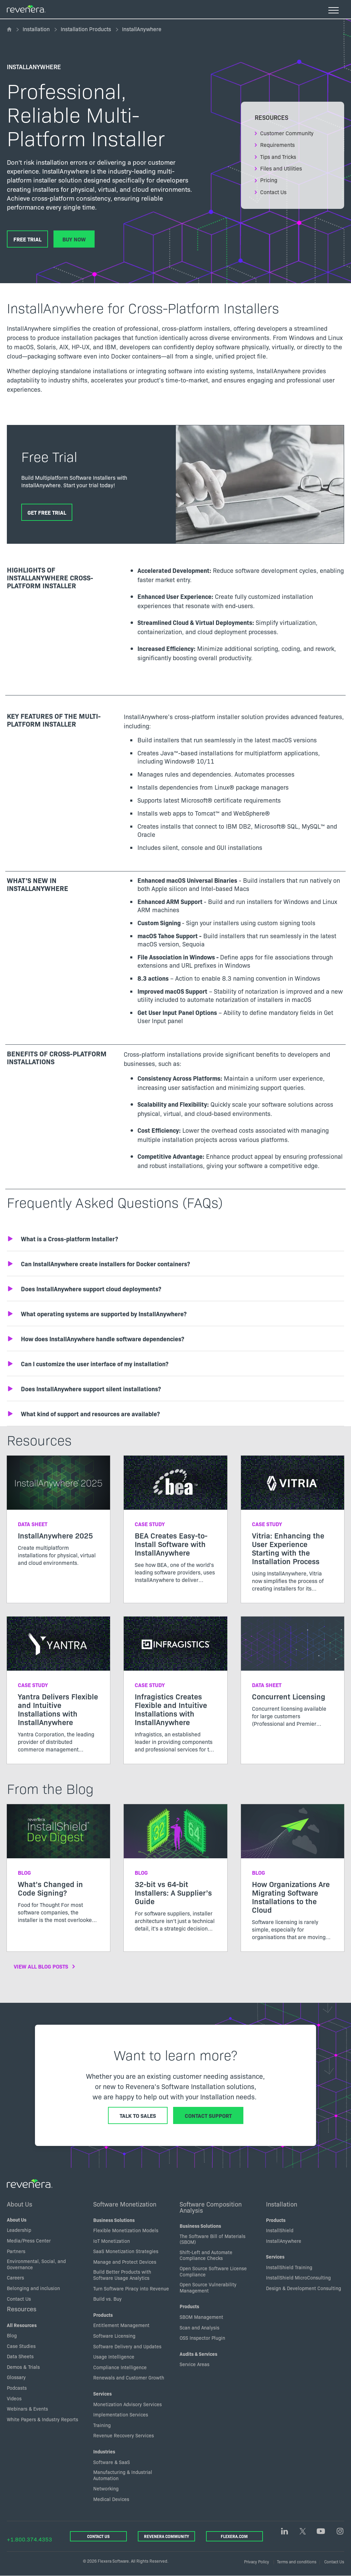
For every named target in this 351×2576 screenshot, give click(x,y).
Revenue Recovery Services (123, 2435)
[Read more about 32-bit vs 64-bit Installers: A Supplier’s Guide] (175, 1873)
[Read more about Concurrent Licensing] (292, 1677)
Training (102, 2425)
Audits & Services (198, 2353)
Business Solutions (114, 2219)
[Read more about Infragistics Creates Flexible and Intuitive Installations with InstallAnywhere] (175, 1690)
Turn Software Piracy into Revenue (131, 2288)
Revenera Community (166, 2536)
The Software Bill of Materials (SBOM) (212, 2239)
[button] (175, 1238)
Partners (16, 2251)
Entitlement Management (121, 2325)
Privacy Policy (256, 2561)
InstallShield (279, 2230)
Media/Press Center (29, 2240)
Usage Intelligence (113, 2356)
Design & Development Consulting (303, 2288)
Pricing (268, 180)
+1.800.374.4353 (29, 2539)
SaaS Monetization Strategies (125, 2251)
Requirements (277, 144)
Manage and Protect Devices (124, 2261)
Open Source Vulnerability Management (208, 2287)
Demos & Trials (23, 2366)
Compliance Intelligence (120, 2367)
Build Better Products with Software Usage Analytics (122, 2275)
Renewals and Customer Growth (128, 2377)
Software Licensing (114, 2335)
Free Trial (27, 239)
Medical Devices (111, 2499)
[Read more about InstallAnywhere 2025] (58, 1516)
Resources (22, 2308)
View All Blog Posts (41, 1966)
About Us (20, 2203)
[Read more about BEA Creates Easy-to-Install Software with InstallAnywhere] (175, 1525)
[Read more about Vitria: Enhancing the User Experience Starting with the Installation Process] (292, 1529)
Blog (12, 2335)
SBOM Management (201, 2316)
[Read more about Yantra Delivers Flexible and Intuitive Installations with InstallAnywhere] (58, 1690)
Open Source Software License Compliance (213, 2271)
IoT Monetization (111, 2240)
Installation (36, 29)
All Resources (22, 2325)
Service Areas (194, 2364)
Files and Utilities (281, 168)
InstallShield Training (289, 2267)
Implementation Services (120, 2414)
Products (103, 2314)
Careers (15, 2277)
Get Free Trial (46, 512)
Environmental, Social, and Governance (36, 2264)
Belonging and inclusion (33, 2288)
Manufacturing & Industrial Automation (122, 2474)
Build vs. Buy (107, 2298)
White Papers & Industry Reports (42, 2419)
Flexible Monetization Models (125, 2230)
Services (102, 2393)
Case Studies (21, 2345)
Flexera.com (234, 2536)
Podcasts (17, 2387)
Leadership (19, 2230)
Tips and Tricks (278, 156)
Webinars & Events (27, 2408)
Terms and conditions (296, 2561)
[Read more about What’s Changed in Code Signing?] (58, 1869)
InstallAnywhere (283, 2240)
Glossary (16, 2377)
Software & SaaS (111, 2462)
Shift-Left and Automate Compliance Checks (206, 2255)
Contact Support (208, 2115)
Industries (104, 2451)
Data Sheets (20, 2356)
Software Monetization (125, 2203)
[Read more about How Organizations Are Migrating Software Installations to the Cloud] (292, 1877)
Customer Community (287, 133)
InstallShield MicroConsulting (298, 2277)
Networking (106, 2488)
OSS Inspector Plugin (202, 2337)
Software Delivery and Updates (127, 2346)
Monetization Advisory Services (127, 2404)
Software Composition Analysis (211, 2206)
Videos (14, 2398)
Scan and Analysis (199, 2327)
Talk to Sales (138, 2115)
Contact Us (273, 192)
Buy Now (74, 239)
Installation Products (86, 29)
